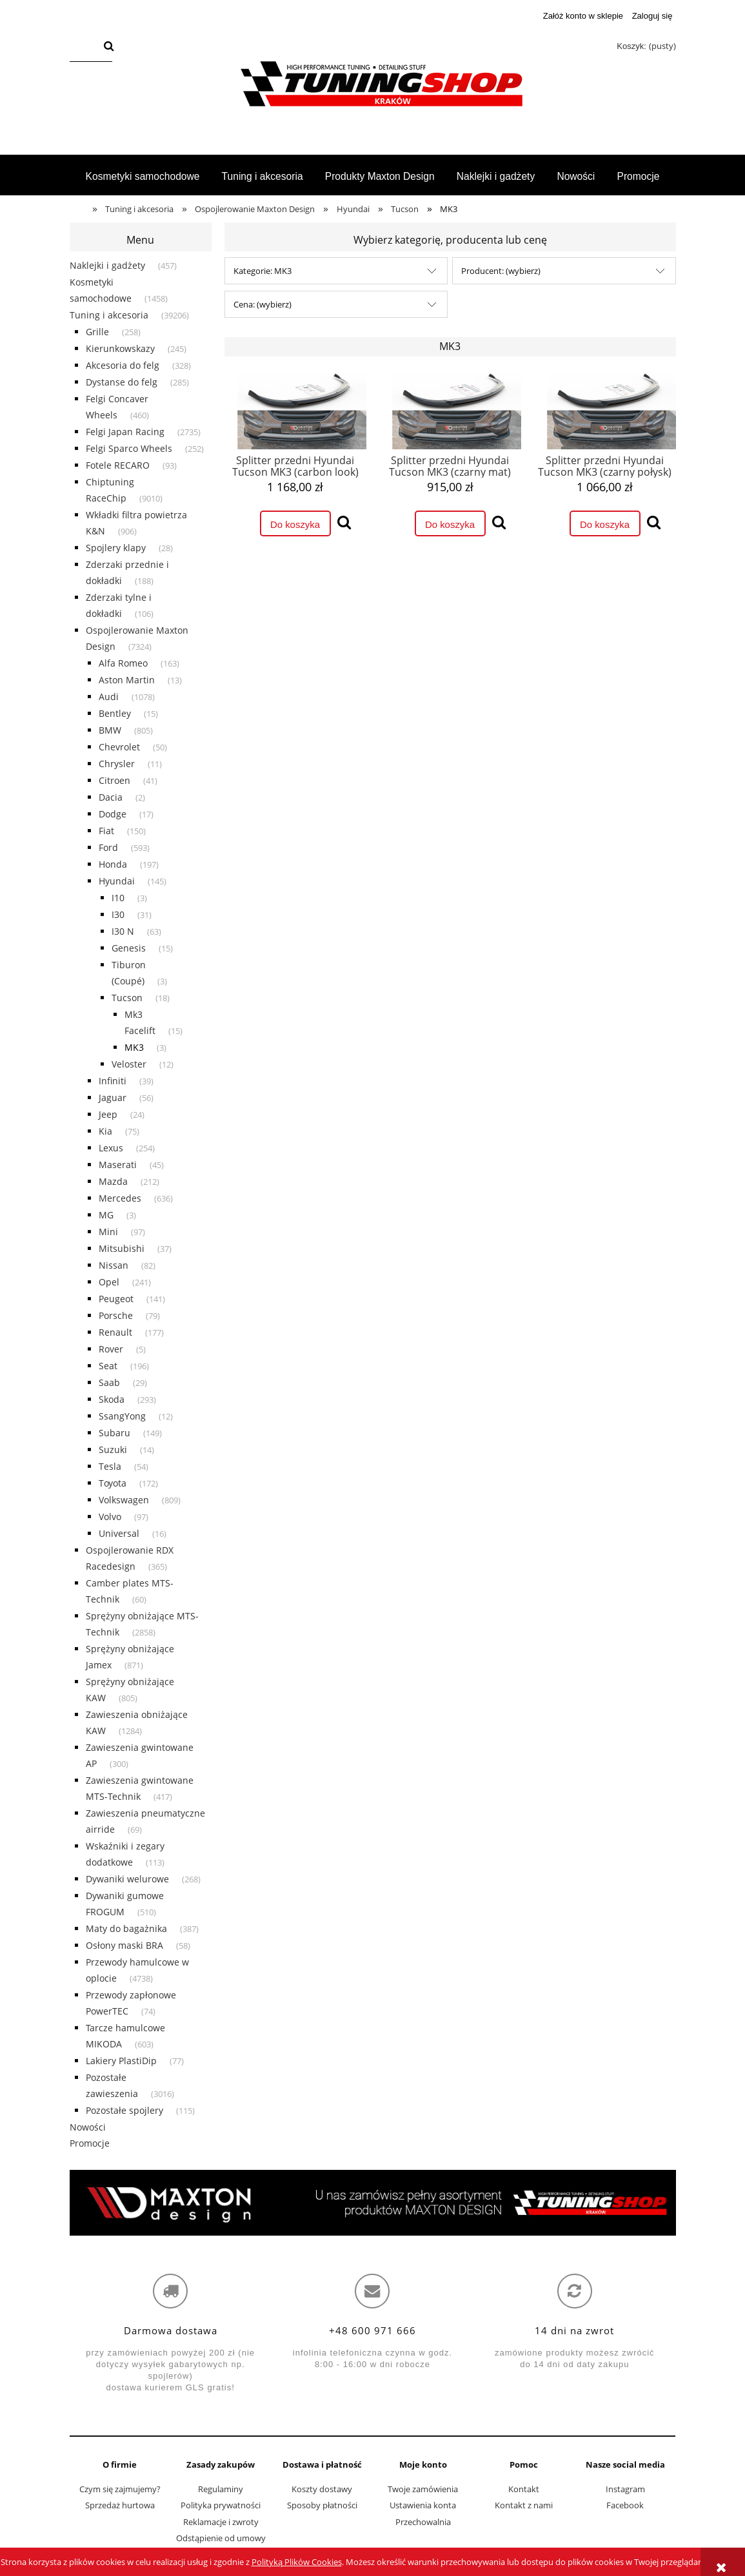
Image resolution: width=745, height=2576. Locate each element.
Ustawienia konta (423, 2505)
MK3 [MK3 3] (134, 1047)
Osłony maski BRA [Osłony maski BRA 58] (124, 1945)
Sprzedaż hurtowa (120, 2505)
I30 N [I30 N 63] (123, 931)
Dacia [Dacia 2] (111, 797)
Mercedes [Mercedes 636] (120, 1198)
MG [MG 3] (106, 1215)
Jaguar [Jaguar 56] (112, 1097)
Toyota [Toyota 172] (112, 1483)
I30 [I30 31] (118, 914)
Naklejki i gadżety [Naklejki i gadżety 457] (107, 265)
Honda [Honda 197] (113, 864)
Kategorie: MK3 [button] (262, 271)
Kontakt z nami (524, 2505)
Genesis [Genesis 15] (129, 948)
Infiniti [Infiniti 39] (112, 1081)
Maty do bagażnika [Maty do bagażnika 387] (126, 1928)
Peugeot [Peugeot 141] (116, 1299)
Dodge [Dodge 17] (112, 814)
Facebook (625, 2505)
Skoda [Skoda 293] (111, 1399)
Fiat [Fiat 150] (106, 831)
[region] (373, 2203)
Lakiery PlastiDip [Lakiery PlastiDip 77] (121, 2060)
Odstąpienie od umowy (221, 2538)
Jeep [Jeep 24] (108, 1114)
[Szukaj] (108, 47)
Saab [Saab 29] (109, 1382)
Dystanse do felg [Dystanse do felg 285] (121, 382)
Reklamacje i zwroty (221, 2522)
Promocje (90, 2143)
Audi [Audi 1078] (109, 696)
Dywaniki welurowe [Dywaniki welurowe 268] (127, 1879)
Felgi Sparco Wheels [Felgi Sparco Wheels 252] (129, 448)
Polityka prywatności (221, 2505)
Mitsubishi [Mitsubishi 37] (121, 1248)
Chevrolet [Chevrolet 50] (119, 747)
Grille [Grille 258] (97, 332)
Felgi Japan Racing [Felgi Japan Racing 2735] (125, 431)
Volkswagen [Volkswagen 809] (124, 1500)
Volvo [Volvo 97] (110, 1516)
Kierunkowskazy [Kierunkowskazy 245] (120, 348)
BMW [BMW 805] (110, 730)
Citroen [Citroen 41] (114, 780)
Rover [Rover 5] (111, 1349)
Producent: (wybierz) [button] (501, 271)
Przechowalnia (423, 2522)
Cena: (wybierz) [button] (262, 304)
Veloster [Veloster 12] (129, 1064)
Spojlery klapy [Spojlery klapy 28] (116, 548)
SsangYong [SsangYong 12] (122, 1416)
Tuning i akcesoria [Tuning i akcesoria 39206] (109, 315)
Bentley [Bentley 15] (115, 713)
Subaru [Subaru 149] (114, 1433)
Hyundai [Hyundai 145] (117, 881)
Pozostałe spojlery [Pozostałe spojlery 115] (124, 2110)
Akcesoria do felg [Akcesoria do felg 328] (122, 365)
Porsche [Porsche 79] (116, 1315)
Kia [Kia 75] (105, 1131)
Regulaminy (220, 2489)
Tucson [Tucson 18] (127, 997)
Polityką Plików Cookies (297, 2562)
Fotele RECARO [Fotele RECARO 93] (118, 465)
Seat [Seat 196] (108, 1366)
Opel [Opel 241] (109, 1282)
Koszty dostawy (322, 2489)
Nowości (88, 2127)
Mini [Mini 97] (108, 1231)
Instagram (625, 2489)
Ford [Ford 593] (108, 847)
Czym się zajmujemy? (120, 2489)
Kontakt (523, 2489)
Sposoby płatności (322, 2505)
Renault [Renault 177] (115, 1332)
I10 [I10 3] (118, 898)
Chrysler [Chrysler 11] (117, 763)
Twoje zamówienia (423, 2489)
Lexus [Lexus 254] (111, 1148)
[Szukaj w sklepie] (84, 47)
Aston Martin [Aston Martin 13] (127, 680)
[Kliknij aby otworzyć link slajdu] (373, 2203)
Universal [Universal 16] (119, 1533)
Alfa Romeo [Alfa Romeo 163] (123, 663)
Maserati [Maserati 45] (118, 1164)
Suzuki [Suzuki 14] (113, 1449)
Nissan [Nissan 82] (113, 1265)
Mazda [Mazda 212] (113, 1181)
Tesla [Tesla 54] (110, 1466)
